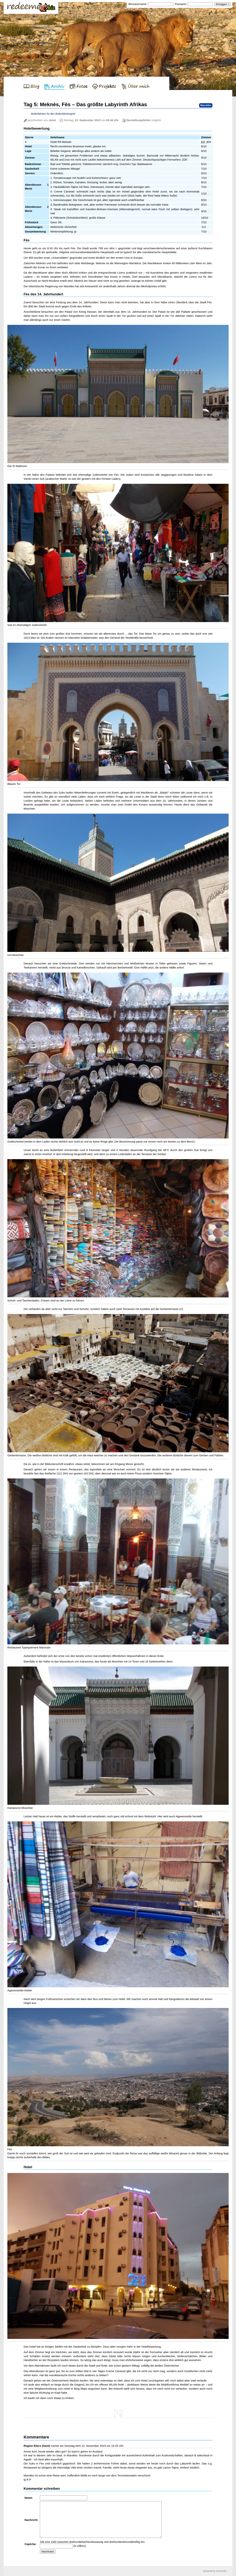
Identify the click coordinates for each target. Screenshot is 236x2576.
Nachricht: (32, 2519)
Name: (29, 2497)
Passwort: (181, 4)
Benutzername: (138, 4)
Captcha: (31, 2544)
